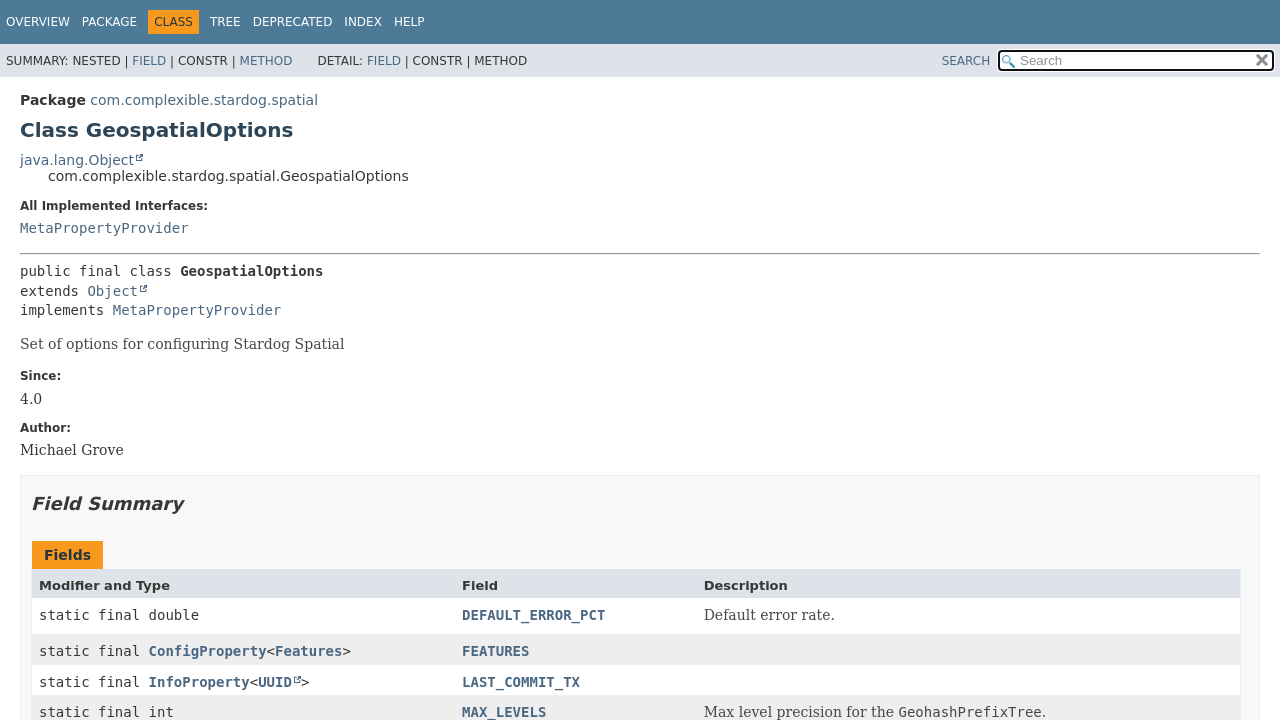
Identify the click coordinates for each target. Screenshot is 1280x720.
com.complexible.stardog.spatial (204, 100)
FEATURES (495, 651)
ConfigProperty (208, 651)
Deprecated (293, 22)
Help (409, 22)
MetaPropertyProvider (104, 228)
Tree (225, 22)
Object (112, 291)
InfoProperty (199, 682)
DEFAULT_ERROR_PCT (533, 615)
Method (266, 61)
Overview (38, 22)
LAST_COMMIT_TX (521, 682)
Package (109, 22)
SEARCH (966, 61)
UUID (275, 682)
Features (308, 651)
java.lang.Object (77, 160)
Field (149, 61)
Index (363, 22)
